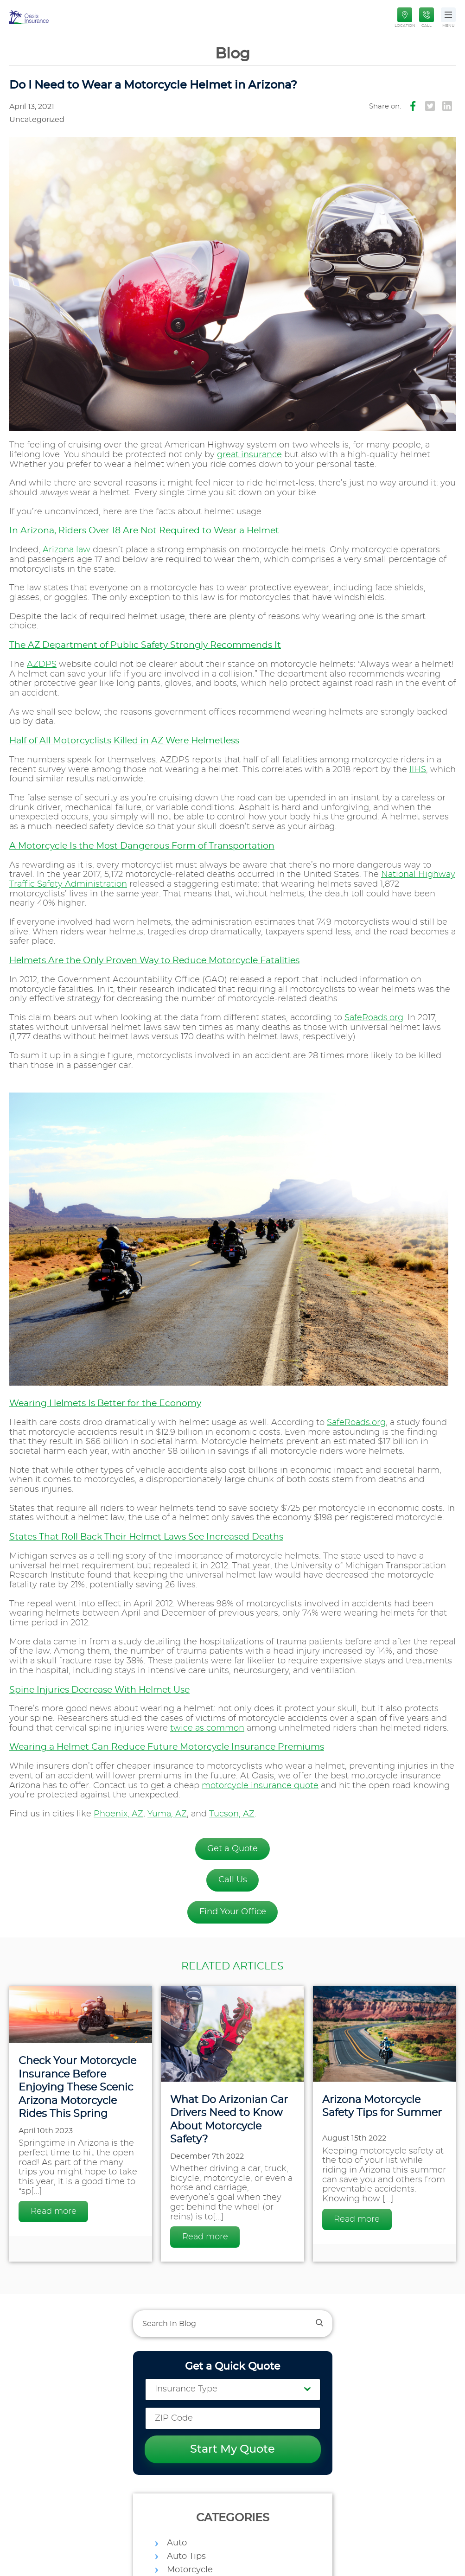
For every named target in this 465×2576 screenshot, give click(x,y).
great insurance (249, 455)
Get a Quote (232, 1849)
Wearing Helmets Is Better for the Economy (105, 1403)
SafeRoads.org (373, 1018)
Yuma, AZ (167, 1814)
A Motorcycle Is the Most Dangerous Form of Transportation (141, 846)
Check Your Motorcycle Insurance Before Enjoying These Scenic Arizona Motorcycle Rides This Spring (77, 2087)
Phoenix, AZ (118, 1814)
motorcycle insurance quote (260, 1786)
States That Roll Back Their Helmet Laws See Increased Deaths (146, 1537)
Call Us (232, 1880)
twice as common (207, 1728)
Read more (53, 2211)
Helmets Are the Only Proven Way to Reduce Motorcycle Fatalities (154, 960)
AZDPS (42, 664)
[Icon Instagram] (447, 106)
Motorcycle (190, 2570)
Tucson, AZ (232, 1814)
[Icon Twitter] (430, 106)
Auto (177, 2543)
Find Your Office (232, 1912)
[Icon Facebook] (413, 106)
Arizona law (66, 550)
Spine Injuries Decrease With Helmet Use (99, 1690)
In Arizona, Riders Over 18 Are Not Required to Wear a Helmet (144, 530)
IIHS (417, 770)
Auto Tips (186, 2556)
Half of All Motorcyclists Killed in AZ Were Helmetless (124, 740)
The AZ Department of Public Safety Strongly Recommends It (145, 645)
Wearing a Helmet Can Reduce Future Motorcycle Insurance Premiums (166, 1747)
